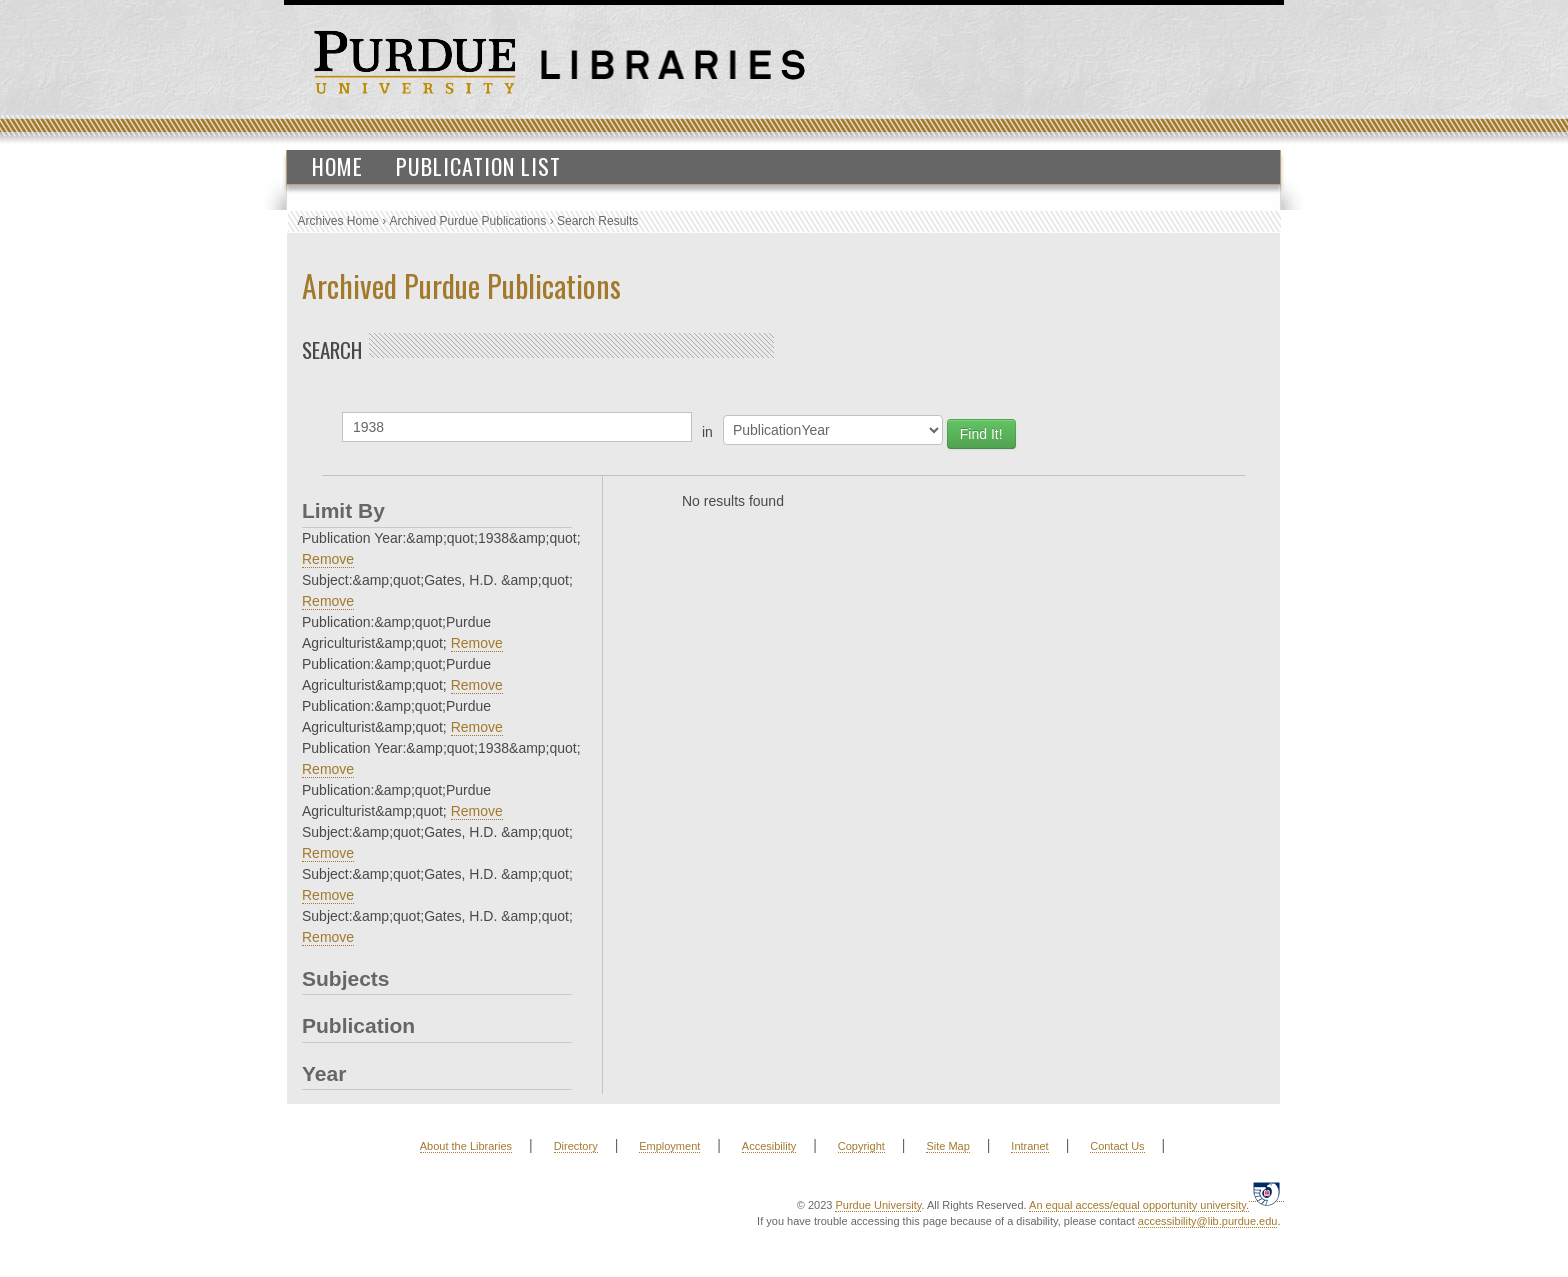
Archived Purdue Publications (468, 221)
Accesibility (769, 1146)
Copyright (861, 1146)
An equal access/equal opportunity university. (1139, 1205)
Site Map (947, 1146)
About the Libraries (466, 1146)
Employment (669, 1146)
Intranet (1029, 1146)
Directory (576, 1146)
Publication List (478, 166)
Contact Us (1117, 1146)
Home (337, 166)
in (707, 432)
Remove (328, 559)
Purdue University (878, 1205)
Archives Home (338, 221)
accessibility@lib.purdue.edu (1208, 1221)
